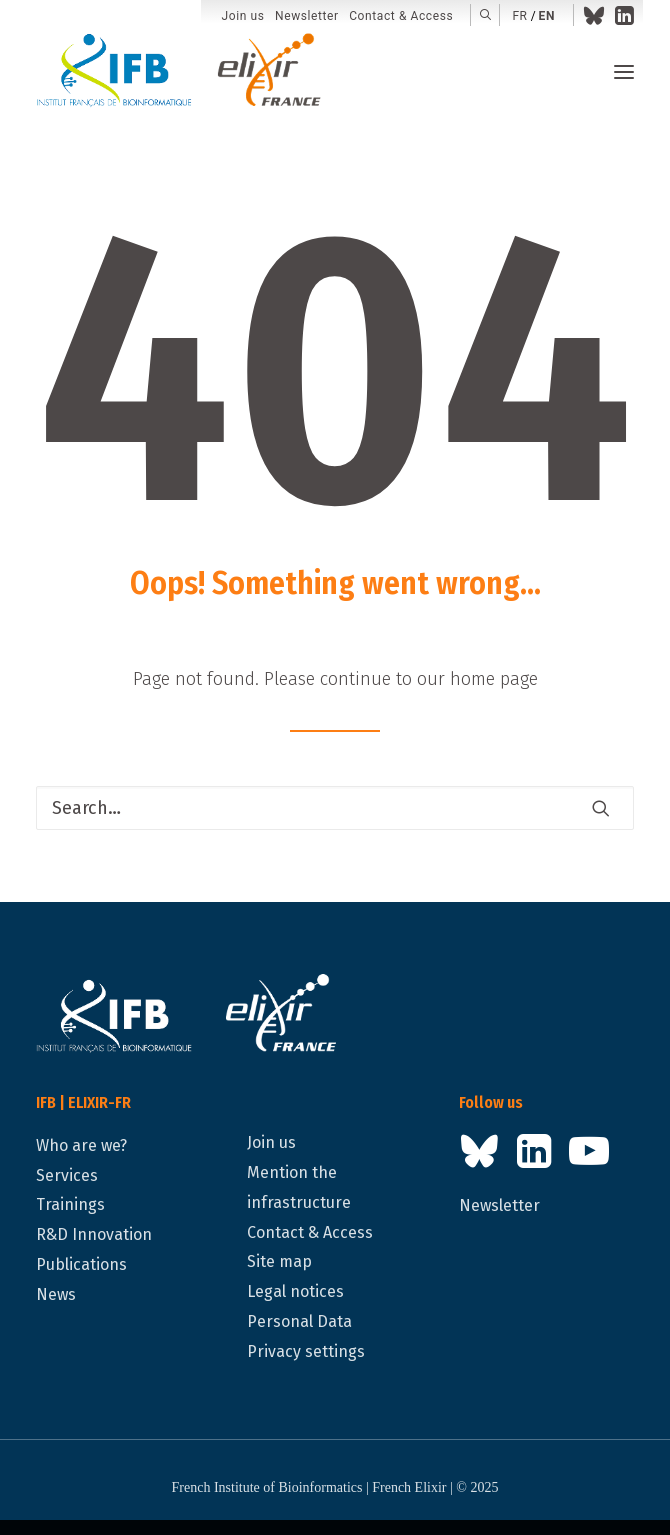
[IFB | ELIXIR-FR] (186, 72)
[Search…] (335, 808)
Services (67, 1175)
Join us (243, 16)
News (56, 1294)
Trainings (70, 1204)
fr (519, 16)
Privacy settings (306, 1351)
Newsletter (307, 16)
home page (494, 679)
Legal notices (295, 1291)
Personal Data (299, 1321)
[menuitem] (243, 16)
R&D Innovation (94, 1234)
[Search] (335, 808)
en (547, 16)
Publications (81, 1264)
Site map (279, 1261)
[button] (485, 15)
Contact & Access (401, 16)
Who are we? (81, 1145)
